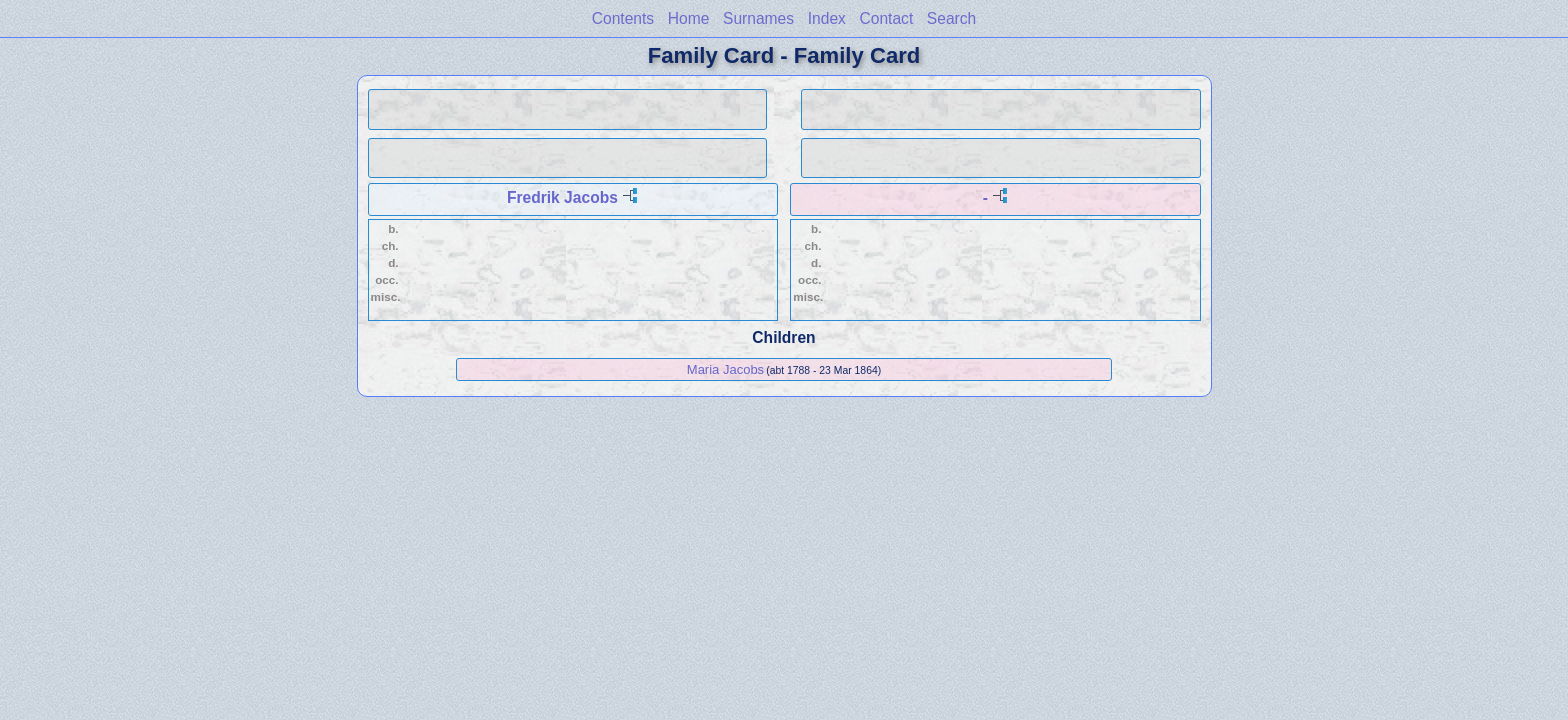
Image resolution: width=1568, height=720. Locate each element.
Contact (886, 18)
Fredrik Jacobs (562, 197)
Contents (623, 18)
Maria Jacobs (725, 369)
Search (951, 18)
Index (827, 18)
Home (689, 18)
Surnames (758, 18)
